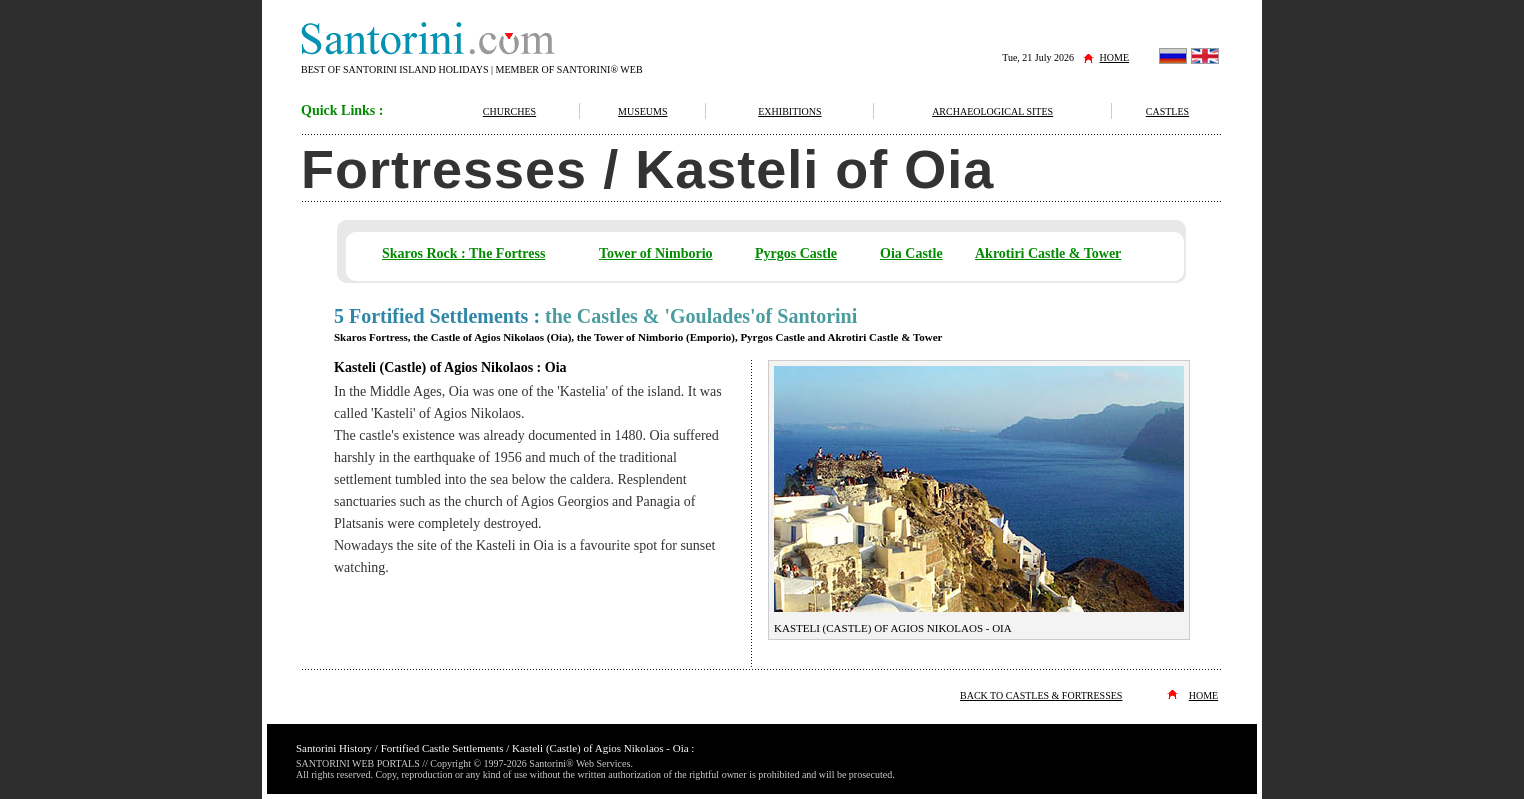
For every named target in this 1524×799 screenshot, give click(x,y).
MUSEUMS (642, 111)
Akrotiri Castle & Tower (1048, 253)
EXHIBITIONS (789, 111)
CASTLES (1167, 111)
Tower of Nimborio (656, 253)
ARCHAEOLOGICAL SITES (992, 111)
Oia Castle (911, 253)
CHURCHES (509, 111)
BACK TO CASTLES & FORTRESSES (1041, 695)
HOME (1114, 57)
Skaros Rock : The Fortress (463, 253)
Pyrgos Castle (796, 253)
